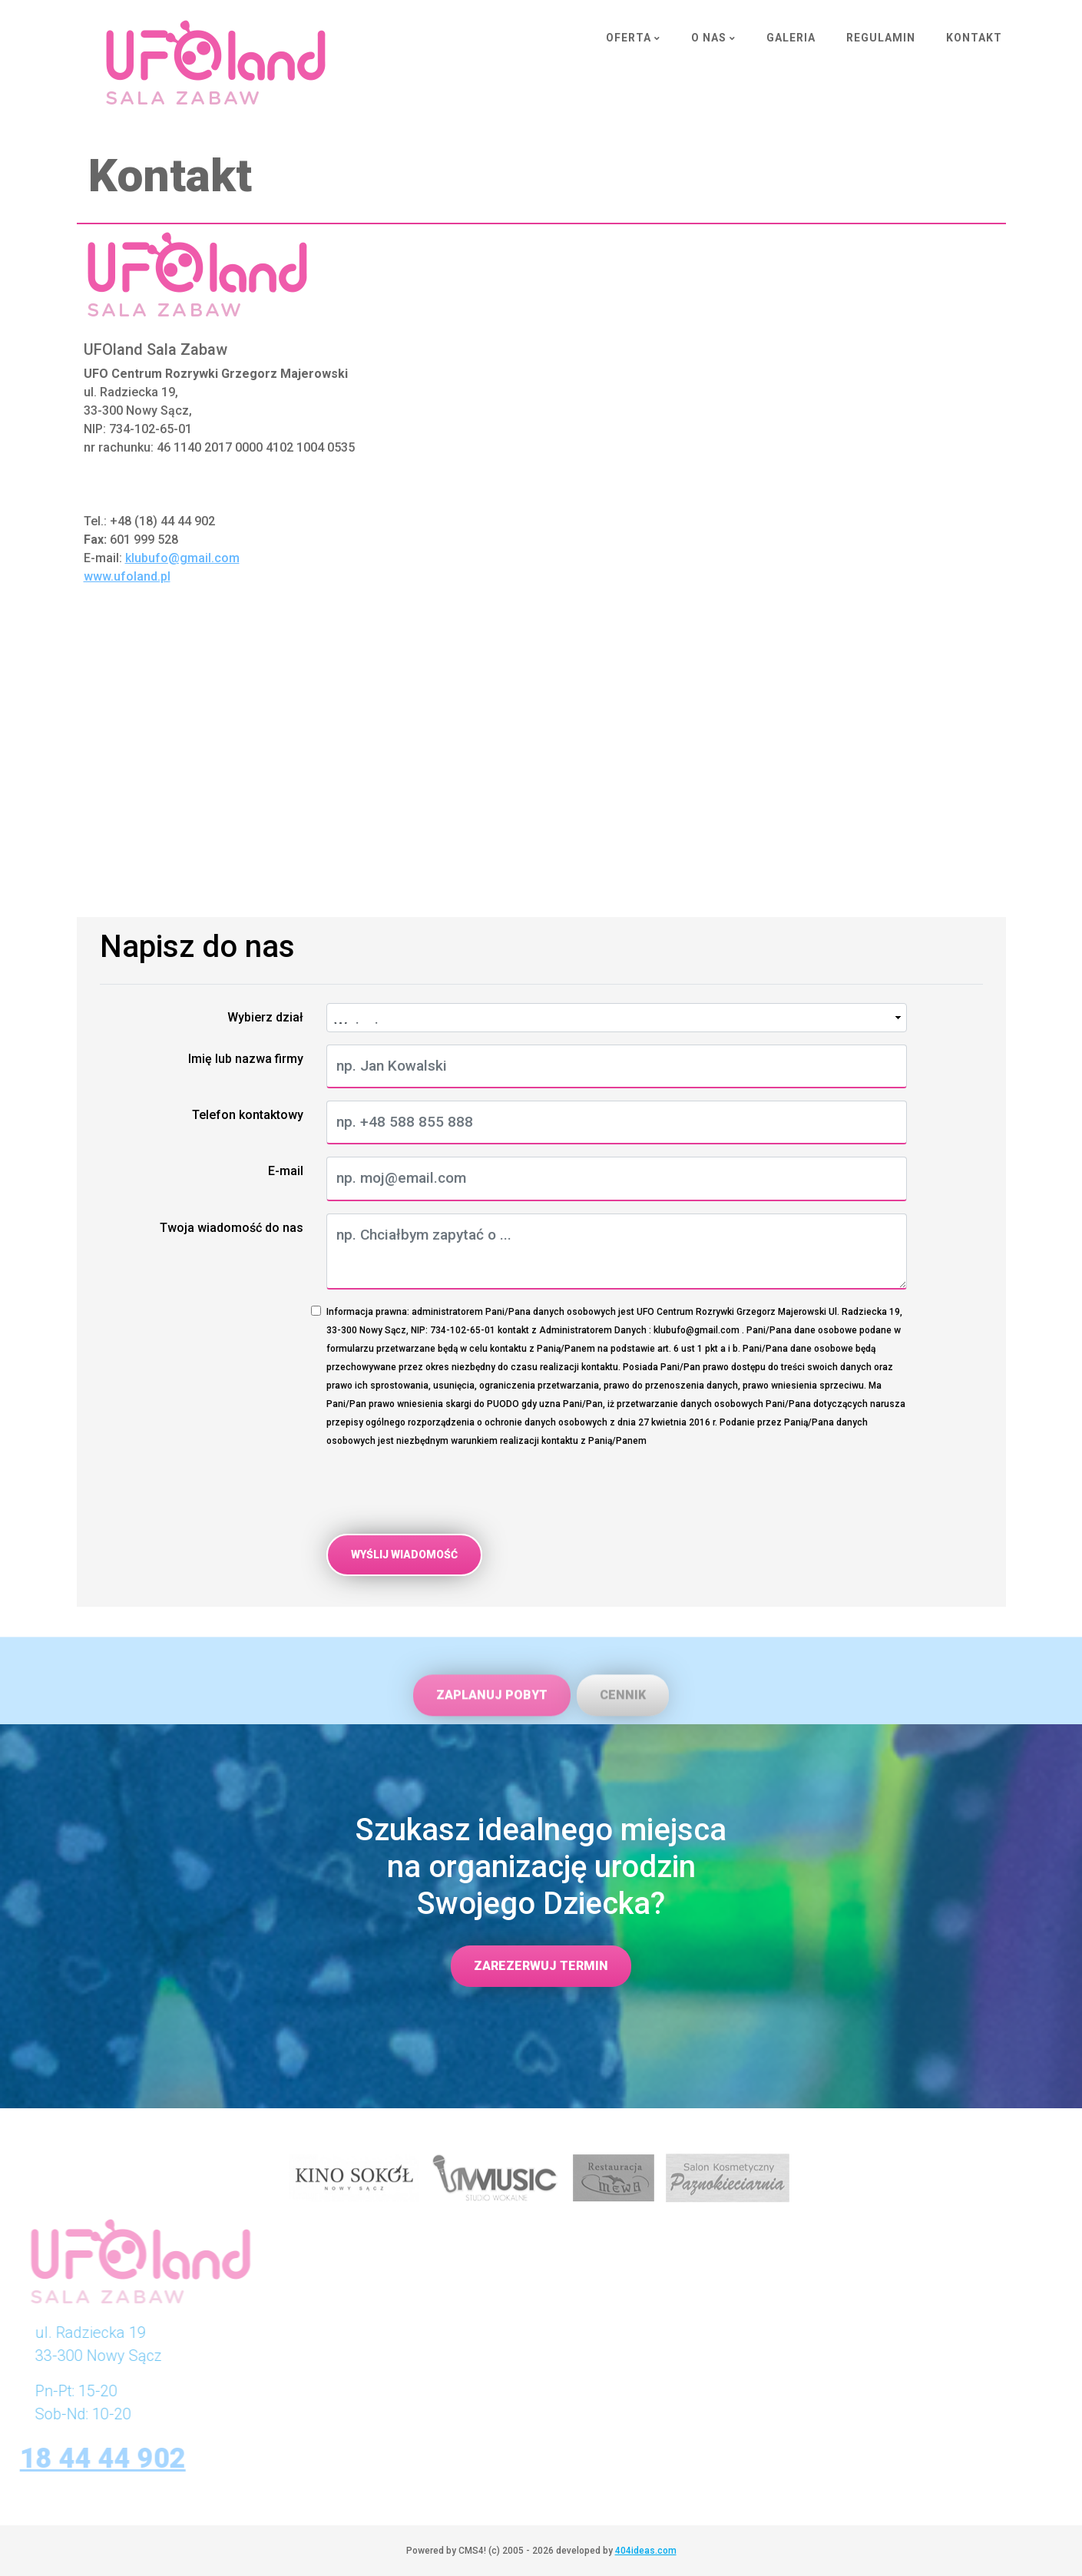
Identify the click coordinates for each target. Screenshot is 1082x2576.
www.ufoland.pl (127, 576)
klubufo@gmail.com (182, 558)
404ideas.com (646, 2550)
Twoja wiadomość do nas (231, 1227)
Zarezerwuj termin (541, 1965)
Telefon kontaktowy (247, 1115)
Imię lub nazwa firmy (245, 1058)
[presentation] (443, 1491)
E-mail (285, 1171)
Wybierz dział (265, 1017)
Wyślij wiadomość (404, 1554)
